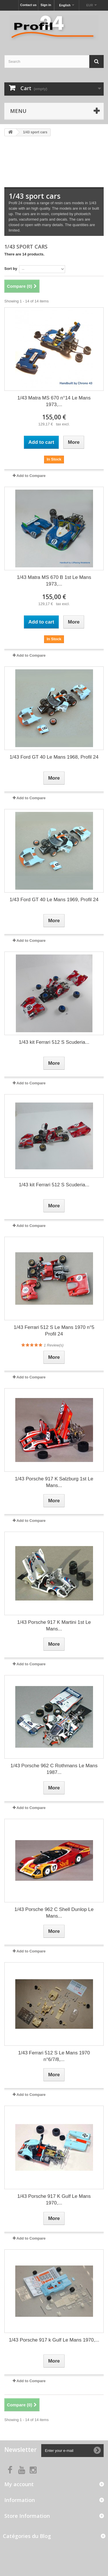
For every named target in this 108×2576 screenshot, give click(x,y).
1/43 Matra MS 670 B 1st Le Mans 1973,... (54, 581)
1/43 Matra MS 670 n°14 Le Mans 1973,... (53, 401)
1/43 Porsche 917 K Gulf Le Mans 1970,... (54, 2200)
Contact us (28, 5)
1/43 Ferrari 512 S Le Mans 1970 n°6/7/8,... (54, 2056)
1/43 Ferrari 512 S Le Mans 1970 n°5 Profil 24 (54, 1331)
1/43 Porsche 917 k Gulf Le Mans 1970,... (54, 2340)
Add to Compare (31, 475)
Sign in (46, 5)
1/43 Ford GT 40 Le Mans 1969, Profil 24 (54, 899)
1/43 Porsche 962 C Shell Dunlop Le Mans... (54, 1913)
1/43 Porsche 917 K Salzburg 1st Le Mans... (54, 1482)
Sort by (10, 268)
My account (19, 2484)
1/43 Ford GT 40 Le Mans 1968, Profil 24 (54, 757)
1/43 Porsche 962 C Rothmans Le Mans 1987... (53, 1769)
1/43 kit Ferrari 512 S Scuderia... (54, 1042)
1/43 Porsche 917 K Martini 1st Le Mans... (54, 1626)
